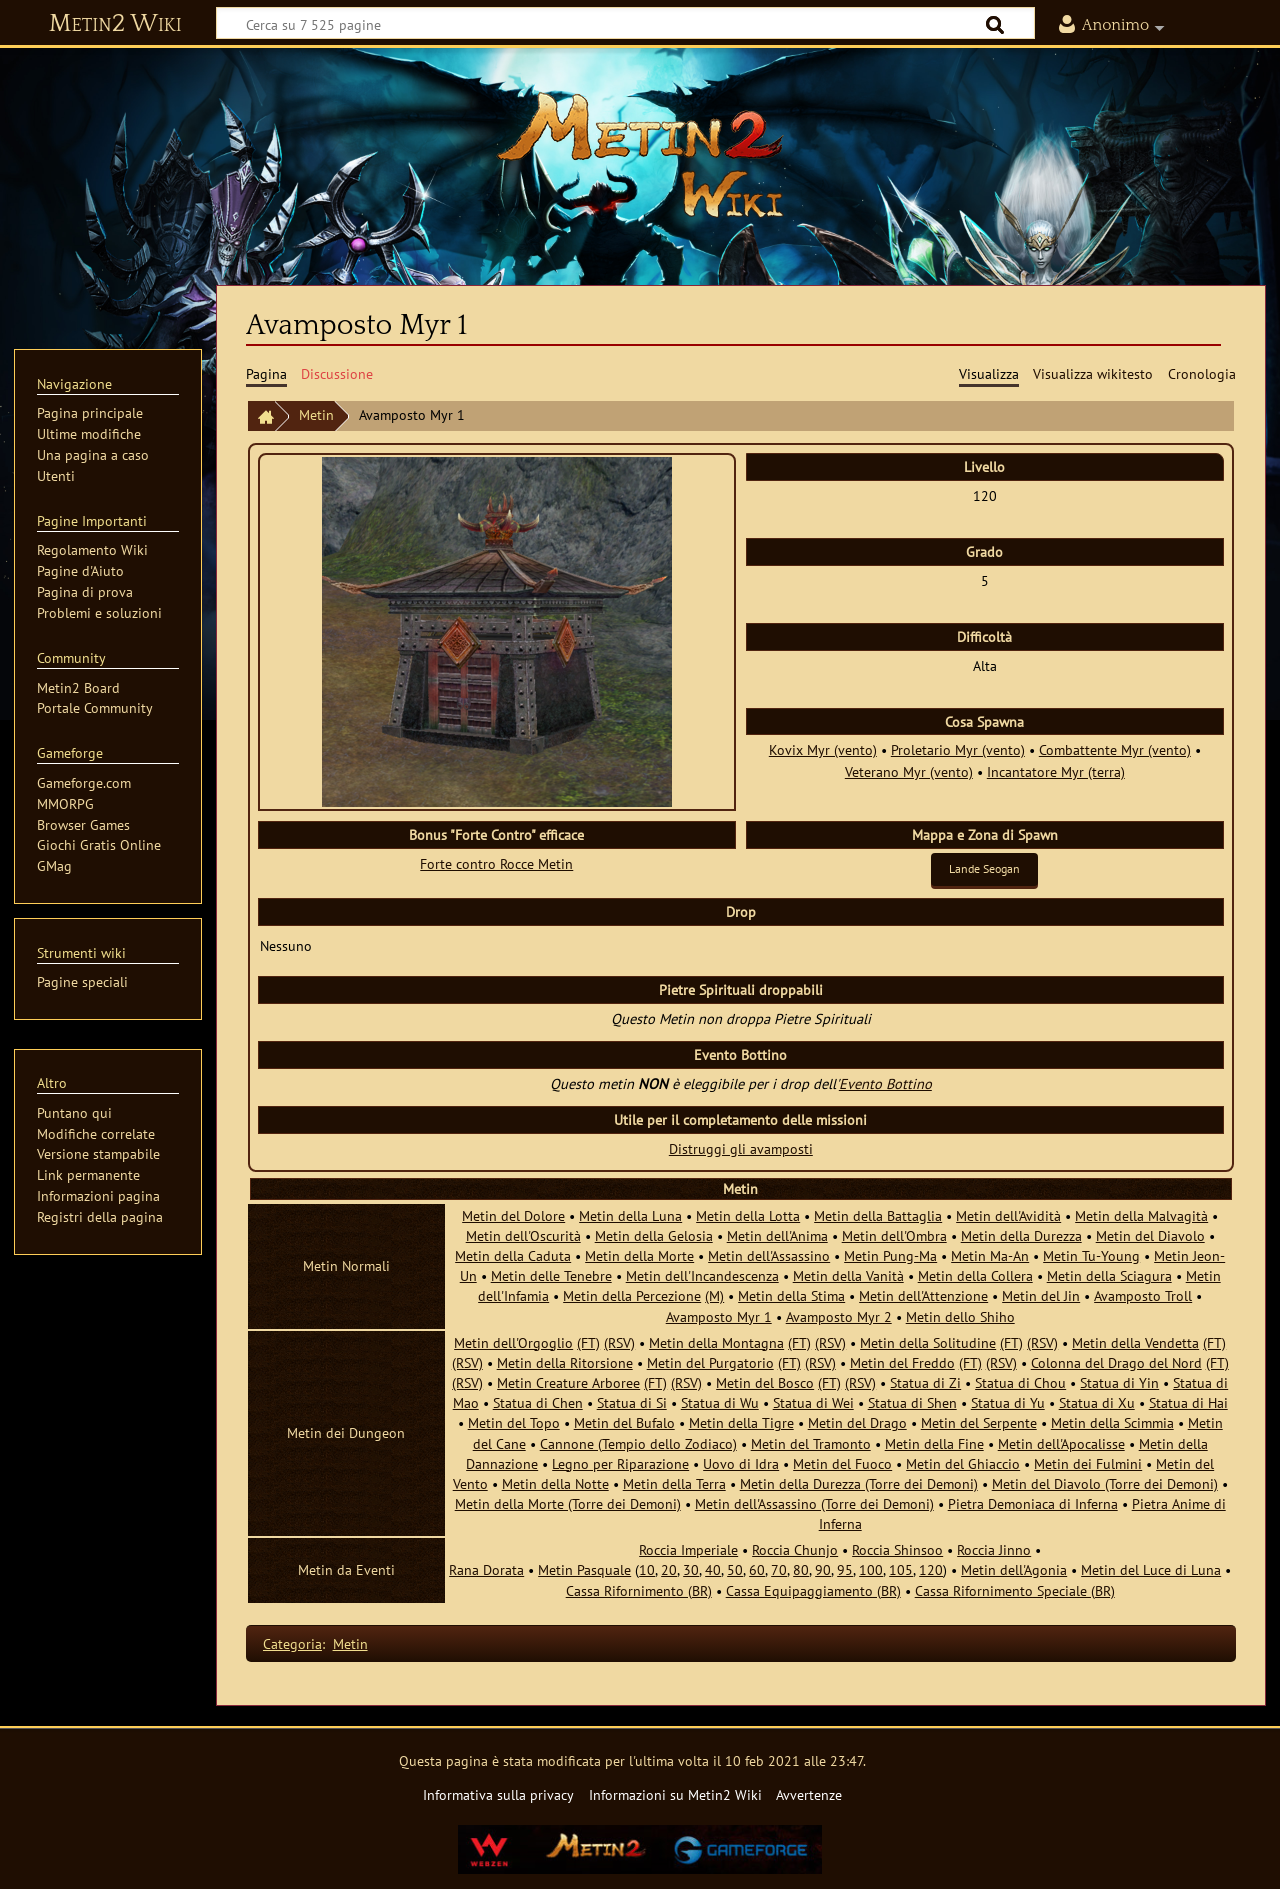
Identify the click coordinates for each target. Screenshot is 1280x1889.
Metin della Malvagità (1141, 1215)
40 (713, 1569)
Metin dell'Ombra (894, 1235)
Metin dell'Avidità (1008, 1215)
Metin (316, 414)
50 (735, 1569)
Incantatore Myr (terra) (1056, 771)
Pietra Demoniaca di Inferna (1033, 1503)
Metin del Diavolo (1150, 1235)
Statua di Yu (1008, 1402)
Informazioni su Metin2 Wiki (675, 1794)
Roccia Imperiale (688, 1549)
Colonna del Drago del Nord (1116, 1362)
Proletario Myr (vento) (958, 749)
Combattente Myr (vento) (1115, 749)
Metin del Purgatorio (710, 1362)
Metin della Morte (639, 1255)
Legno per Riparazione (620, 1463)
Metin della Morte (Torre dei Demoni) (568, 1503)
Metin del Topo (514, 1422)
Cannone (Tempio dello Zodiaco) (638, 1443)
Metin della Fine (934, 1443)
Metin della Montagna (716, 1342)
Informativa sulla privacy (498, 1794)
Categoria (292, 1643)
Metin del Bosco (765, 1382)
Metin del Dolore (513, 1215)
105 (901, 1569)
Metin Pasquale (584, 1569)
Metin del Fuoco (842, 1463)
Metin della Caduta (513, 1255)
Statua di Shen (912, 1402)
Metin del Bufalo (624, 1422)
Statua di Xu (1097, 1402)
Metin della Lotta (748, 1215)
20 (669, 1569)
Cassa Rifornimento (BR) (639, 1590)
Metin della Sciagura (1109, 1275)
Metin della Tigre (741, 1422)
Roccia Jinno (994, 1549)
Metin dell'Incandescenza (702, 1275)
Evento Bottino (885, 1083)
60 (757, 1569)
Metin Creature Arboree (568, 1382)
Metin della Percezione (632, 1295)
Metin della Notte (555, 1483)
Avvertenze (809, 1794)
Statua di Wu (720, 1402)
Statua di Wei (813, 1402)
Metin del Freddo (902, 1362)
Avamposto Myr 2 (839, 1316)
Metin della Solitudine (928, 1342)
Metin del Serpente (979, 1422)
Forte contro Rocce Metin (496, 863)
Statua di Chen (538, 1402)
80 (801, 1569)
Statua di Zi (925, 1382)
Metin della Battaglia (878, 1215)
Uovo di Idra (741, 1463)
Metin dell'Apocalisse (1061, 1443)
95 (845, 1569)
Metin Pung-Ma (890, 1255)
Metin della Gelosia (654, 1235)
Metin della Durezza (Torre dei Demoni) (859, 1483)
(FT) (588, 1342)
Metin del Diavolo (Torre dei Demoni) (1105, 1483)
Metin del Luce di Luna (1151, 1569)
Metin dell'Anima (777, 1235)
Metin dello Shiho (960, 1316)
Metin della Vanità (848, 1275)
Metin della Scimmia (1112, 1422)
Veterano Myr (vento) (909, 771)
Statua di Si (632, 1402)
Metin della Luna (630, 1215)
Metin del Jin (1041, 1295)
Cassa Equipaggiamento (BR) (813, 1590)
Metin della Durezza (1021, 1235)
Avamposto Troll (1143, 1295)
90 (823, 1569)
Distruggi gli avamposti (741, 1148)
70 (779, 1569)
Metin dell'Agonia (1014, 1569)
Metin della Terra (674, 1483)
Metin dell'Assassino (769, 1255)
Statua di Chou (1020, 1382)
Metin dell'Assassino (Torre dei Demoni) (814, 1503)
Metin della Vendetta (1135, 1342)
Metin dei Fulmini (1088, 1463)
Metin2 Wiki (115, 24)
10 (647, 1569)
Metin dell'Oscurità (523, 1235)
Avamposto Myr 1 (719, 1316)
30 (691, 1569)
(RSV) (619, 1342)
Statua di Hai (1188, 1402)
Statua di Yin (1119, 1382)
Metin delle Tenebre (551, 1275)
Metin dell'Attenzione (923, 1295)
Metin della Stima (791, 1295)
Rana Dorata (486, 1569)
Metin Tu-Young (1091, 1255)
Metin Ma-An (990, 1255)
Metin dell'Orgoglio (513, 1342)
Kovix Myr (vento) (823, 749)
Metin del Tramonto (811, 1443)
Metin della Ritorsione (565, 1362)
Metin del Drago (857, 1422)
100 (871, 1569)
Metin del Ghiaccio (963, 1463)
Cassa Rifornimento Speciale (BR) (1015, 1590)
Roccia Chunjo (795, 1549)
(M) (714, 1295)
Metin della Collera (975, 1275)
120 (931, 1569)
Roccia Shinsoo (897, 1549)
